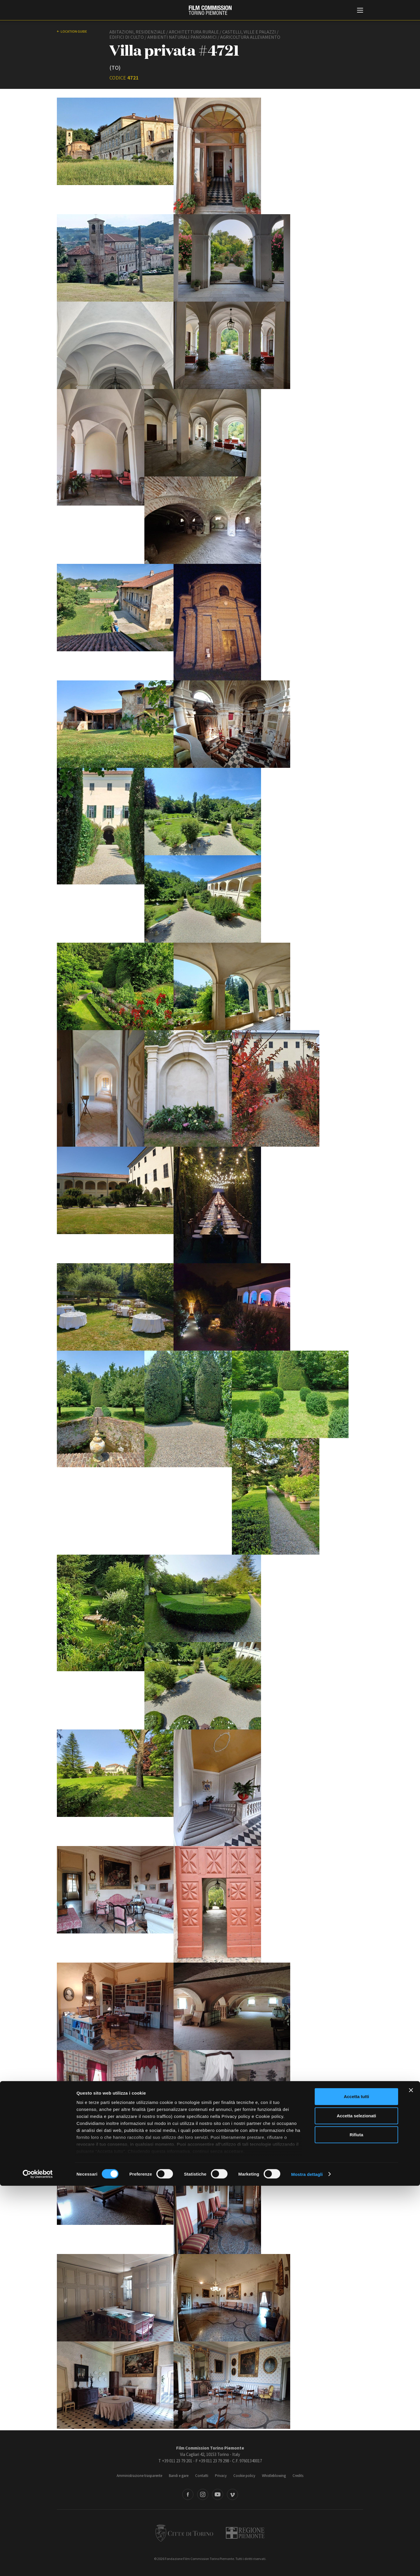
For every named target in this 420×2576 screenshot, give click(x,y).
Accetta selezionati (356, 2505)
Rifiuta (356, 2525)
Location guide (74, 31)
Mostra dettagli (307, 2564)
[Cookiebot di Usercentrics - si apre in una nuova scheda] (37, 2564)
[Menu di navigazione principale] (360, 11)
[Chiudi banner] (411, 2481)
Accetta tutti (356, 2486)
